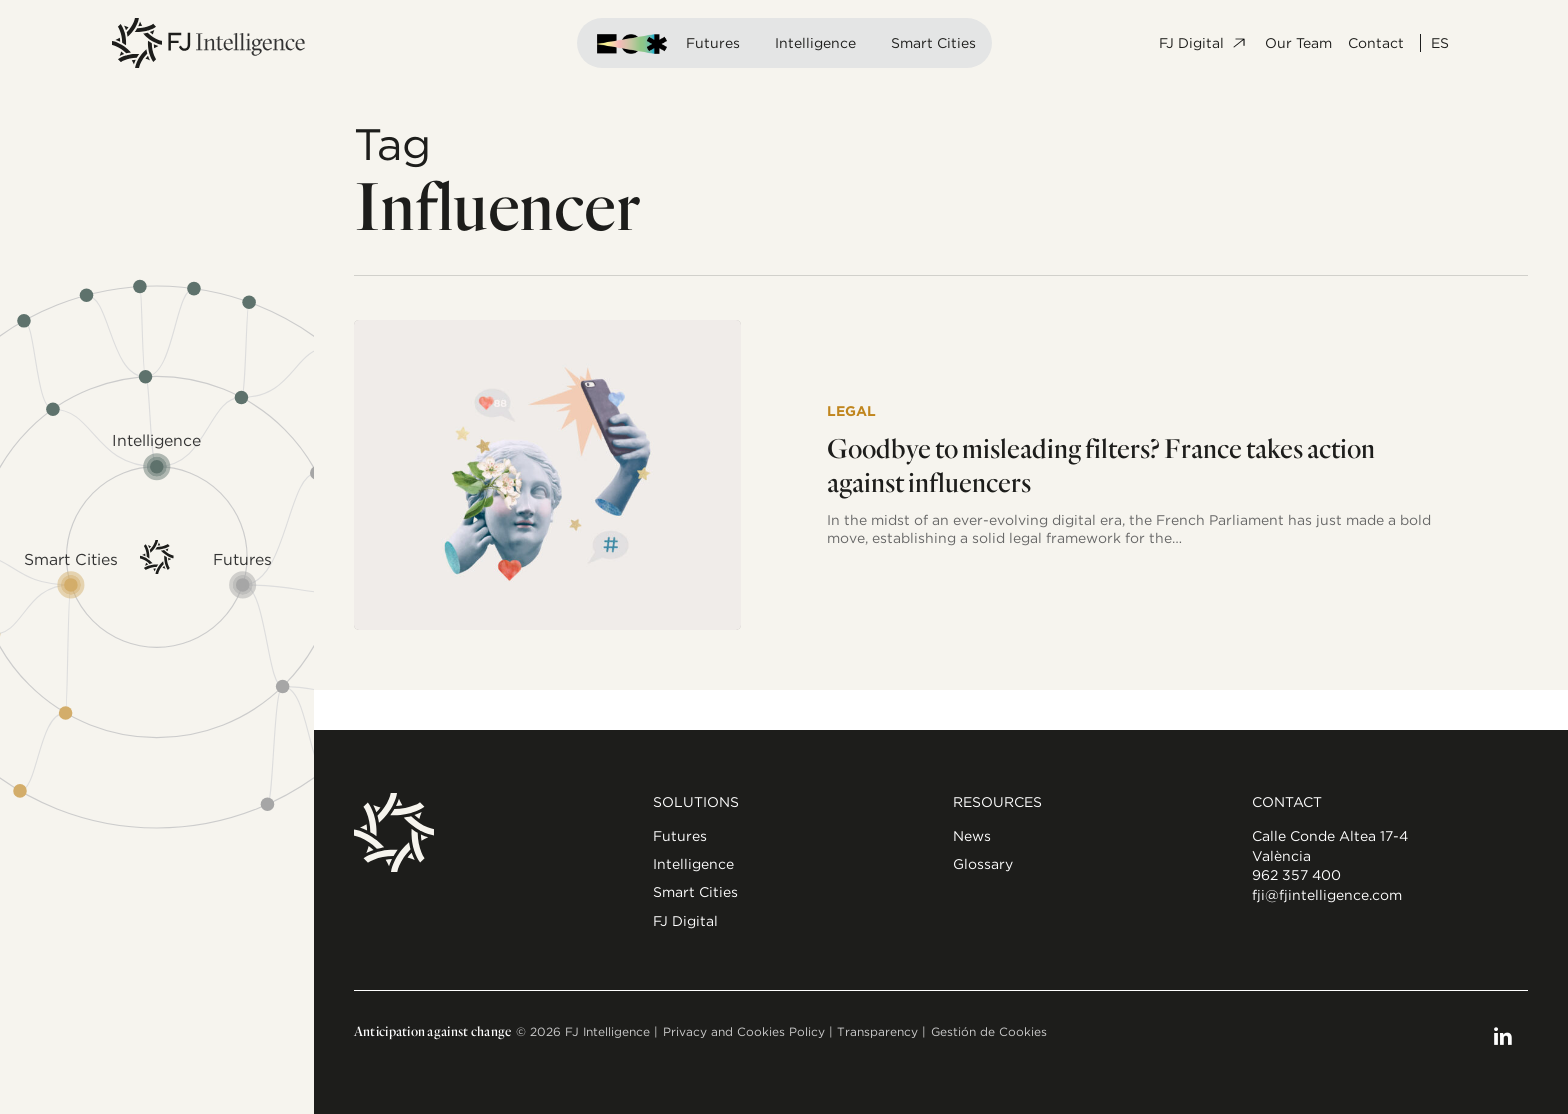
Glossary (983, 864)
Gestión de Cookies (989, 1031)
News (972, 836)
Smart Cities (933, 43)
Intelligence (815, 43)
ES (1440, 43)
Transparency (877, 1031)
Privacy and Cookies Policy (744, 1031)
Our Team (1298, 43)
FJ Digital (1204, 43)
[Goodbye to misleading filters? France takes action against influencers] (548, 475)
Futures (713, 43)
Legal (851, 411)
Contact (1376, 43)
